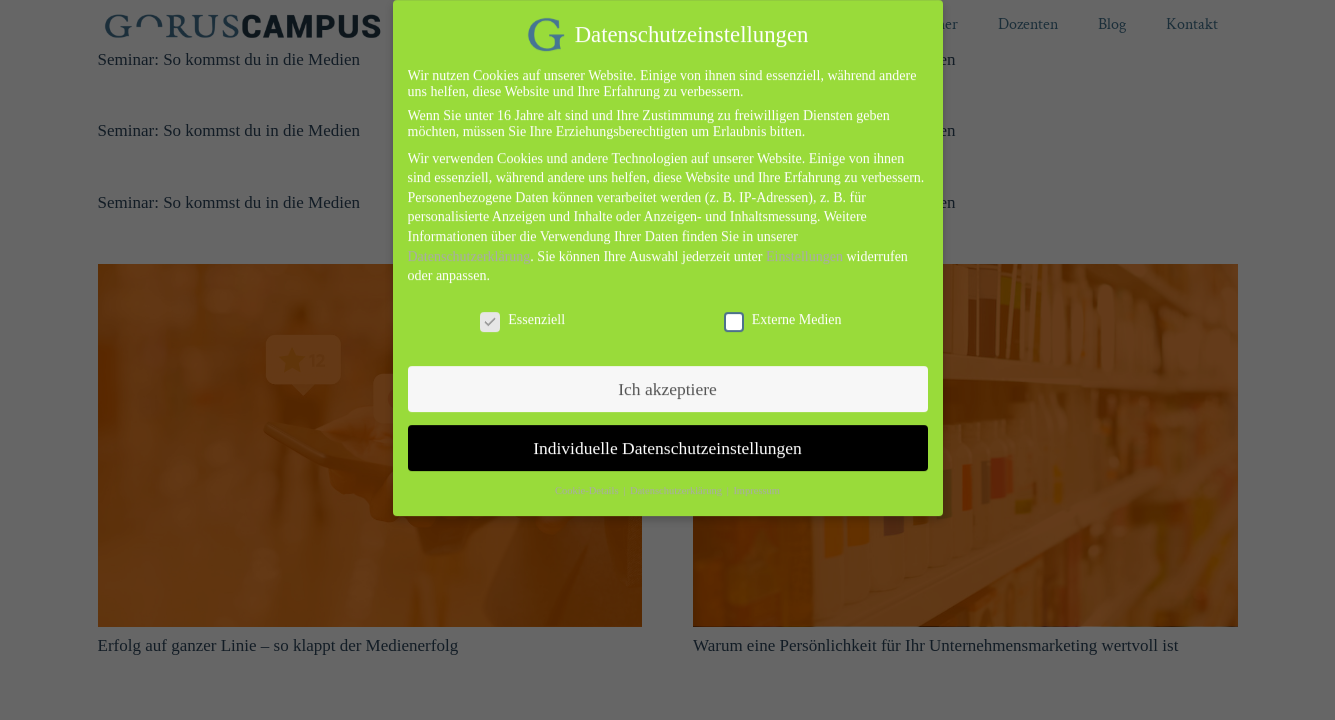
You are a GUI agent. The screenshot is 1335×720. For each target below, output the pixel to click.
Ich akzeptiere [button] (667, 376)
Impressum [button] (756, 478)
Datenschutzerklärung (469, 243)
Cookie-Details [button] (588, 478)
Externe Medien (783, 307)
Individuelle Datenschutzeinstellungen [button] (667, 435)
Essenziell (522, 307)
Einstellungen (804, 243)
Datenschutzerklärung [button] (677, 478)
